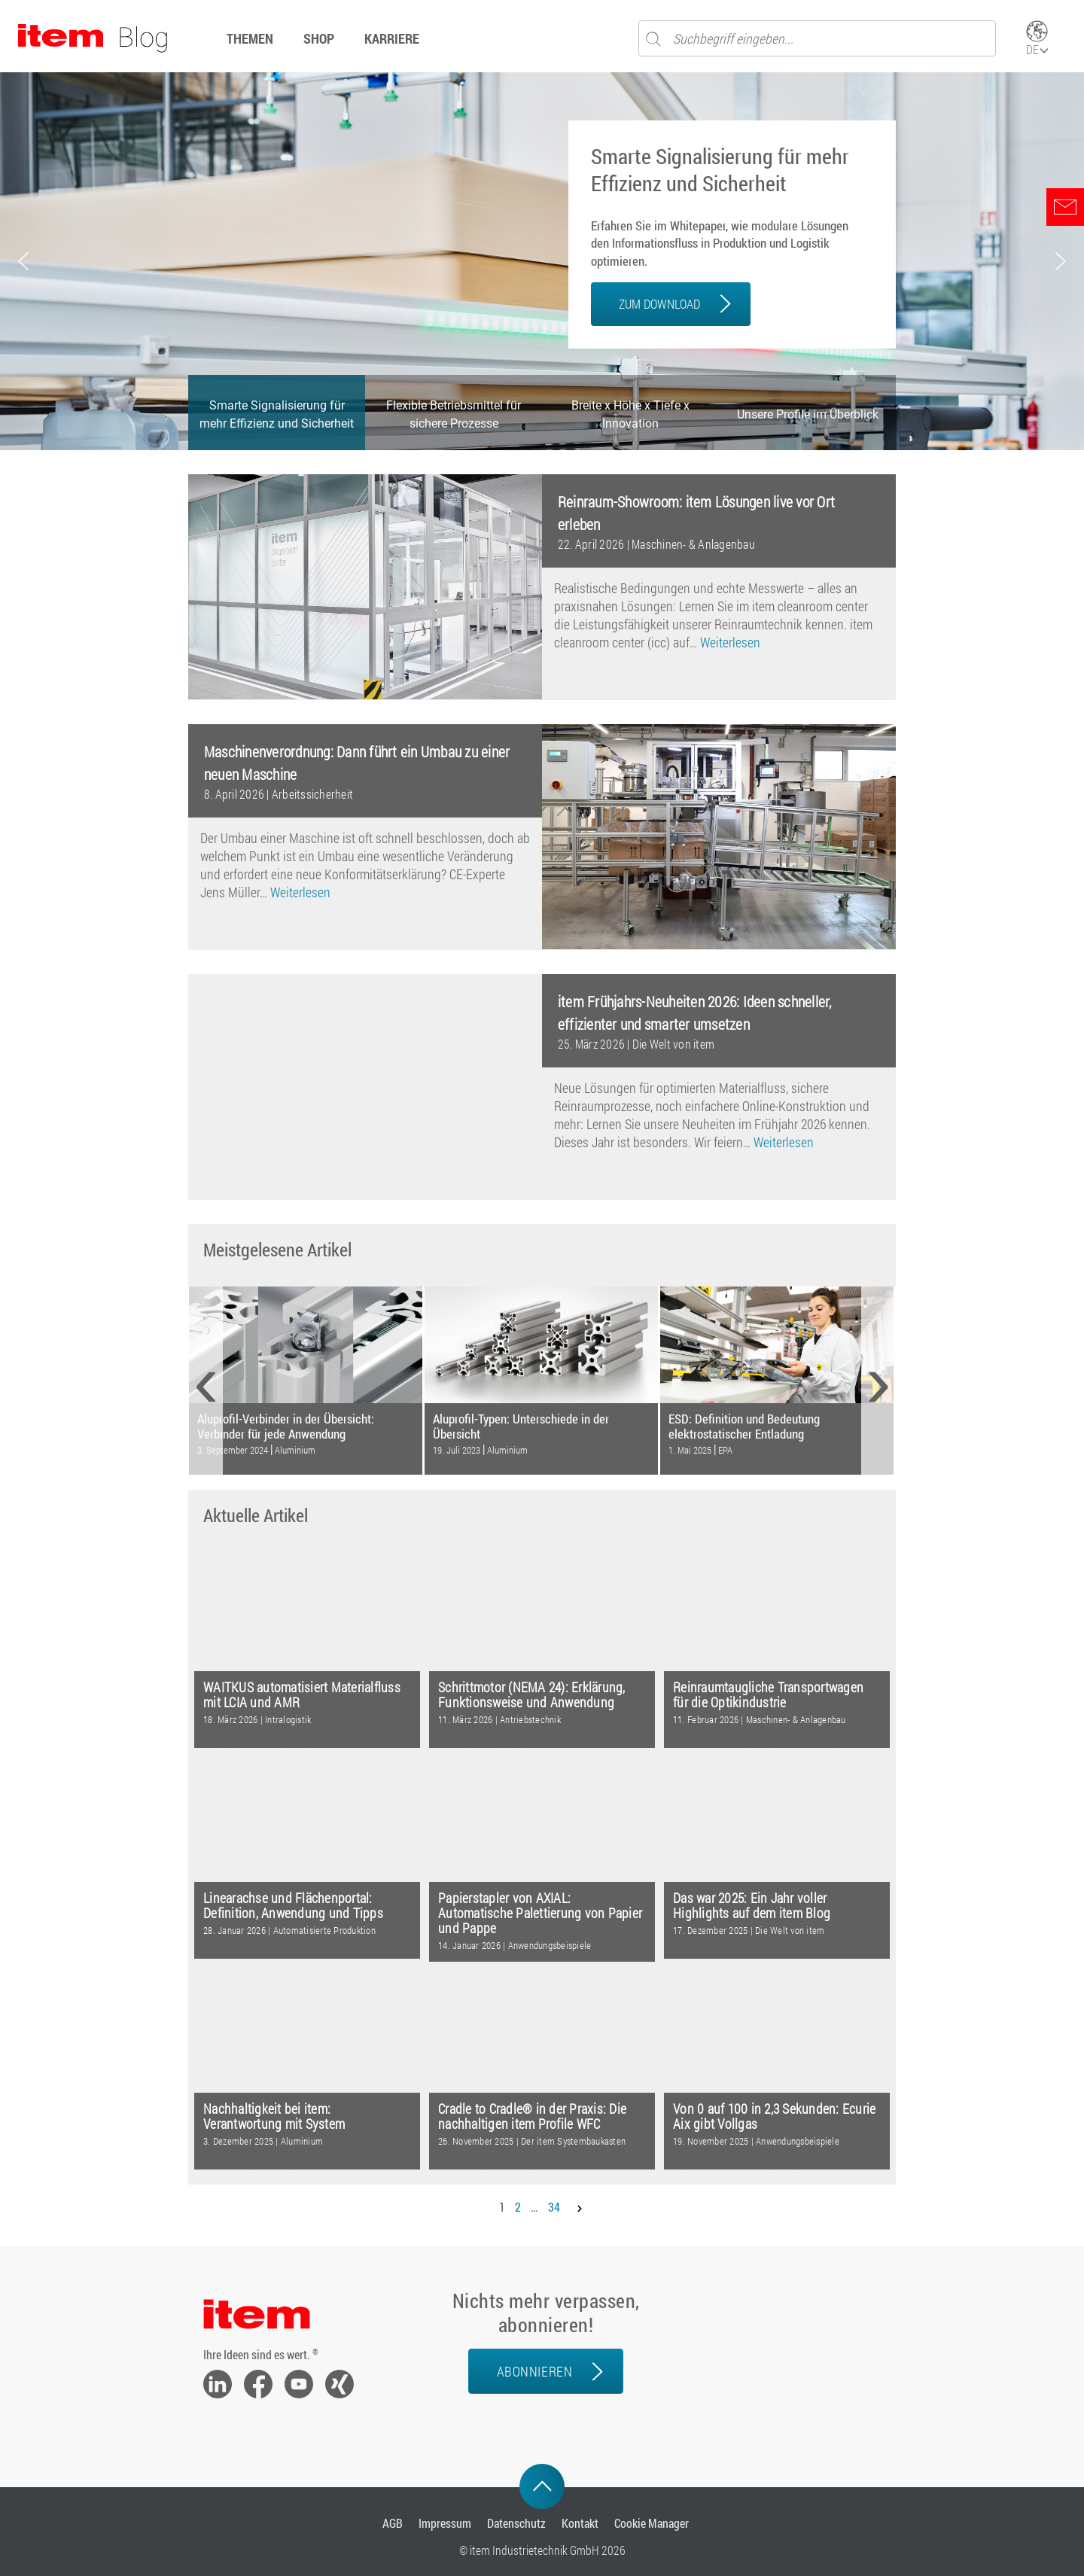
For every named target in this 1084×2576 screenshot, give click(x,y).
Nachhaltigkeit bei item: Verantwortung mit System (274, 2116)
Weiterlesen (730, 642)
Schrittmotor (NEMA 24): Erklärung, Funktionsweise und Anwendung (532, 1695)
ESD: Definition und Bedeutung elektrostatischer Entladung (744, 1426)
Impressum (445, 2523)
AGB (392, 2523)
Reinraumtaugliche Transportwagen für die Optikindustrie (768, 1695)
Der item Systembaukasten (573, 2141)
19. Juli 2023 (456, 1450)
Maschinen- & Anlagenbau (693, 544)
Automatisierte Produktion (324, 1930)
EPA (725, 1450)
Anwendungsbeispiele (550, 1945)
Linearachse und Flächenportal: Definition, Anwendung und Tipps (293, 1905)
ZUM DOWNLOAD (659, 303)
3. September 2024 (232, 1450)
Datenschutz (516, 2523)
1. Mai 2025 (689, 1450)
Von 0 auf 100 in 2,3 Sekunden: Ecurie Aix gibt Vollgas (774, 2116)
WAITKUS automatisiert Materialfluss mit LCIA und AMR (301, 1695)
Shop (318, 38)
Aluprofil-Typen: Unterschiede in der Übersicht (521, 1426)
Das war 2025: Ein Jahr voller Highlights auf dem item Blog (751, 1905)
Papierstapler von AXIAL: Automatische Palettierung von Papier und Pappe (540, 1913)
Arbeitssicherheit (312, 794)
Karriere (391, 38)
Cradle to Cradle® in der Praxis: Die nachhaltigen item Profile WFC (532, 2116)
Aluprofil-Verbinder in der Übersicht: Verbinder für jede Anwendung (285, 1426)
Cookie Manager (651, 2523)
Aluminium (295, 1450)
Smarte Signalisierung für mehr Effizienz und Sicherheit (720, 169)
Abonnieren (534, 2371)
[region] (542, 261)
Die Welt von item (673, 1044)
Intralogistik (288, 1719)
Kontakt (580, 2523)
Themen (250, 38)
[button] (23, 261)
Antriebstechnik (530, 1719)
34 (554, 2207)
